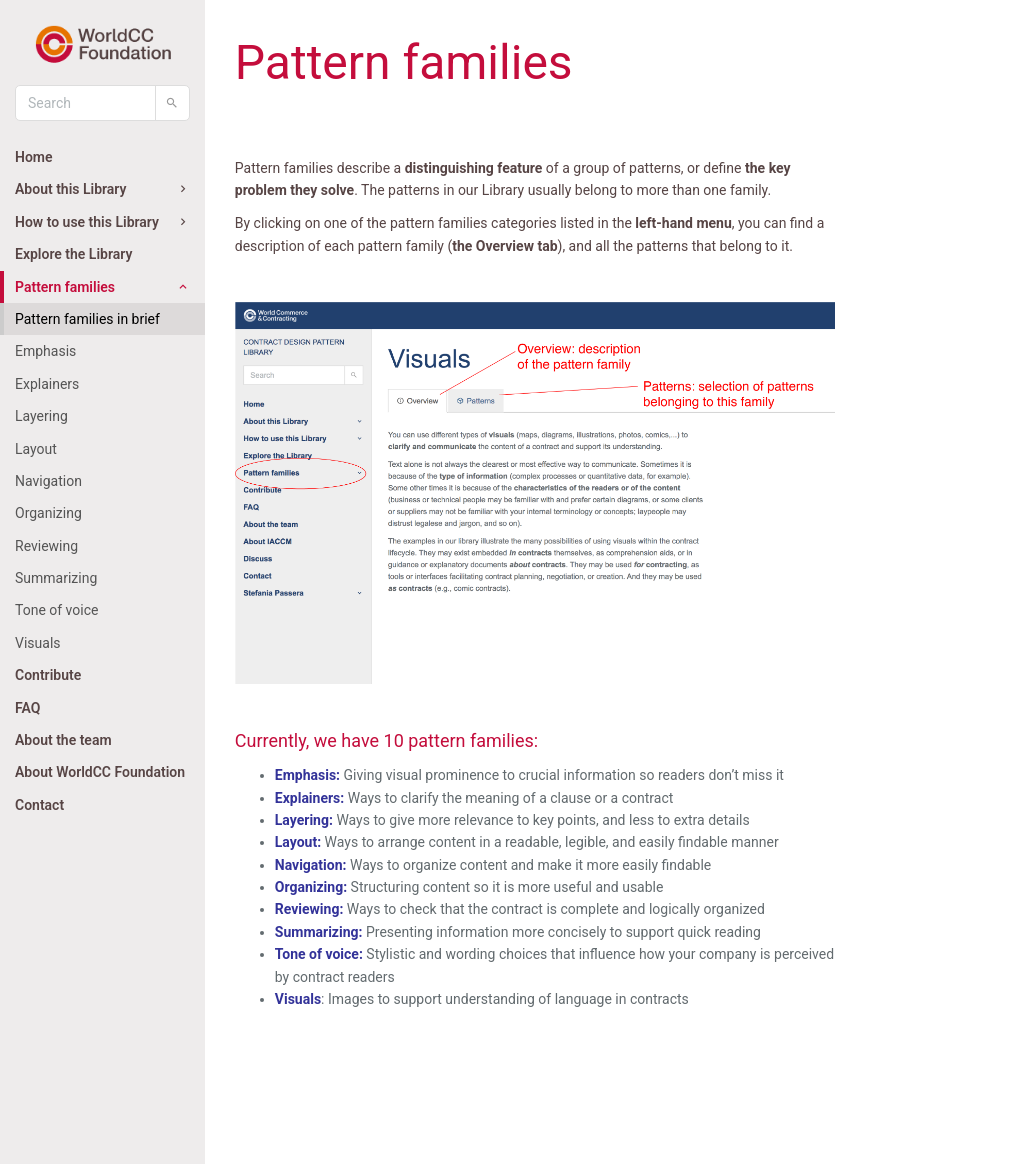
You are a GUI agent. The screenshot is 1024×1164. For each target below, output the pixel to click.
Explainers (47, 384)
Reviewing (46, 546)
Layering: (304, 820)
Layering (41, 416)
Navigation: (311, 865)
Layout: (298, 842)
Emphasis (45, 351)
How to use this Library (102, 222)
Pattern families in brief (87, 319)
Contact (39, 805)
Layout (36, 449)
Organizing (48, 513)
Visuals (38, 643)
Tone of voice (56, 610)
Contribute (48, 675)
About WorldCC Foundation (100, 772)
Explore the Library (73, 254)
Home (34, 157)
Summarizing (56, 578)
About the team (63, 740)
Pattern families (102, 287)
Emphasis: (307, 775)
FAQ (27, 708)
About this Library (102, 189)
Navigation (48, 481)
